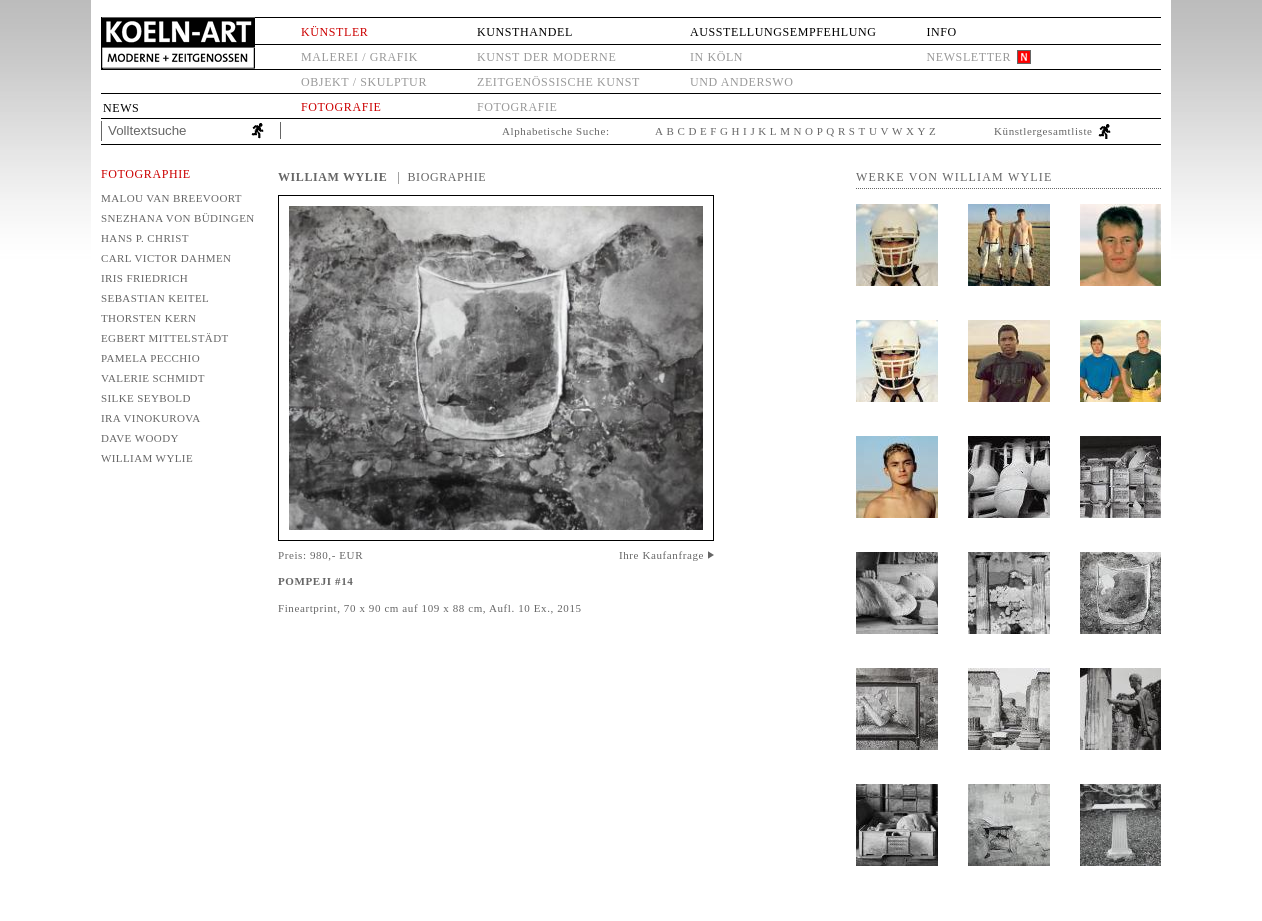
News (121, 108)
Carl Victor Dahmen (166, 258)
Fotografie (341, 107)
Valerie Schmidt (153, 378)
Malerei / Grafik (359, 57)
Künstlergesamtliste (1043, 131)
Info (941, 32)
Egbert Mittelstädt (165, 338)
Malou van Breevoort (171, 198)
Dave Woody (140, 438)
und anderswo (742, 82)
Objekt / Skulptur (364, 82)
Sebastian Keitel (155, 298)
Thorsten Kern (148, 318)
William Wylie (147, 458)
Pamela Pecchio (150, 358)
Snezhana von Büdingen (177, 218)
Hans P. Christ (145, 238)
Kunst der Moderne (546, 57)
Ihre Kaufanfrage (661, 555)
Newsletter (968, 57)
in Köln (716, 57)
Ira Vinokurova (151, 418)
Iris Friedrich (144, 278)
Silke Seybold (146, 398)
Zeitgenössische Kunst (558, 82)
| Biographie (441, 177)
